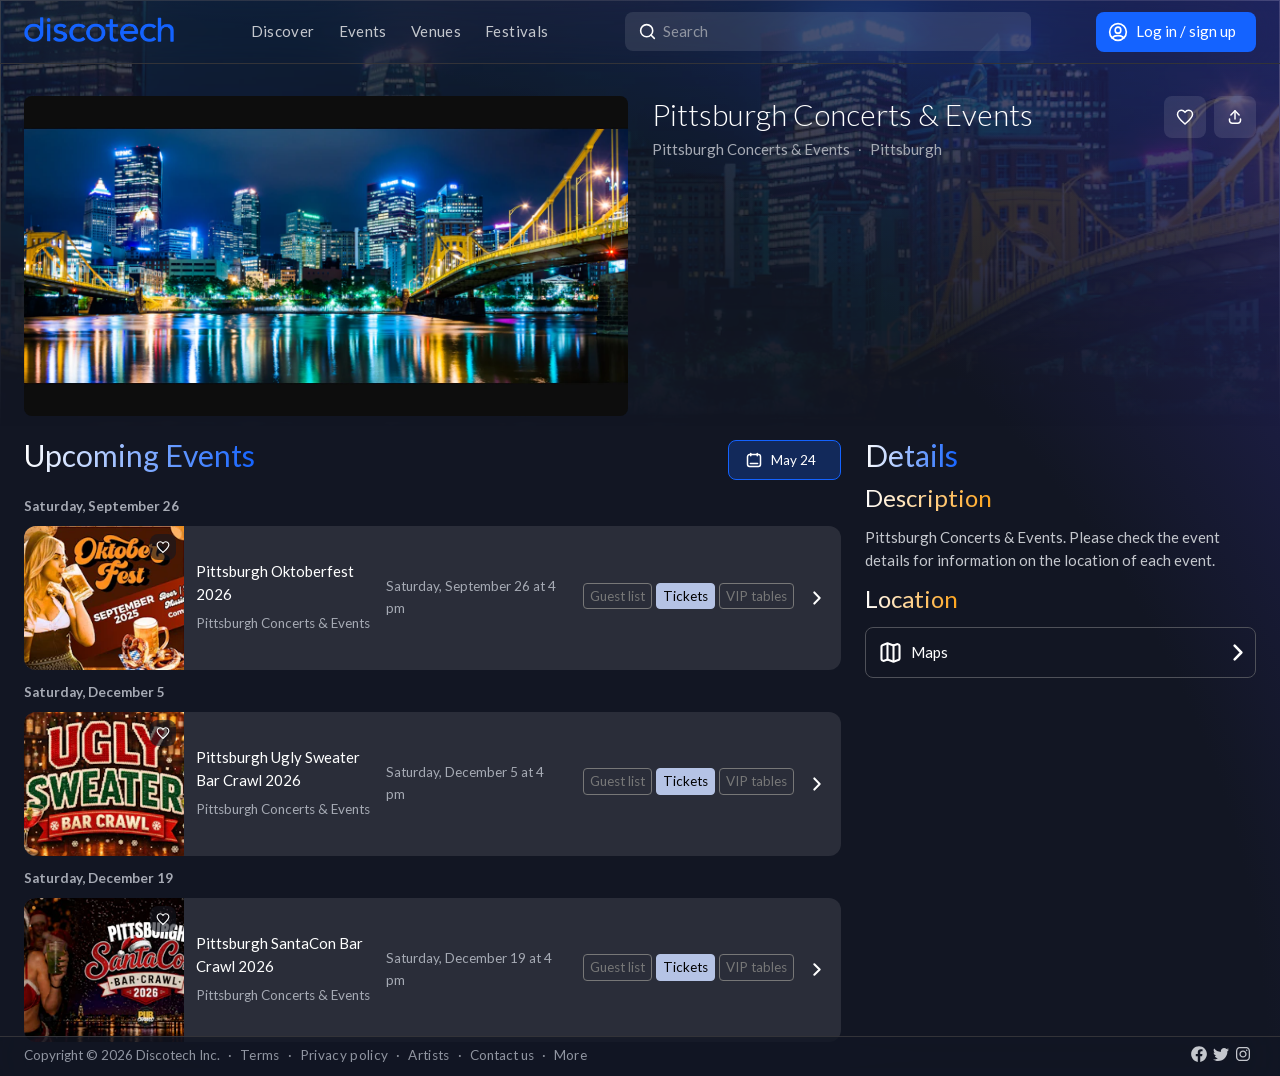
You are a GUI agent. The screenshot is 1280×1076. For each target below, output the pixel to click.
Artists (428, 1055)
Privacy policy (344, 1055)
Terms (260, 1055)
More (570, 1055)
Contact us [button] (502, 1055)
